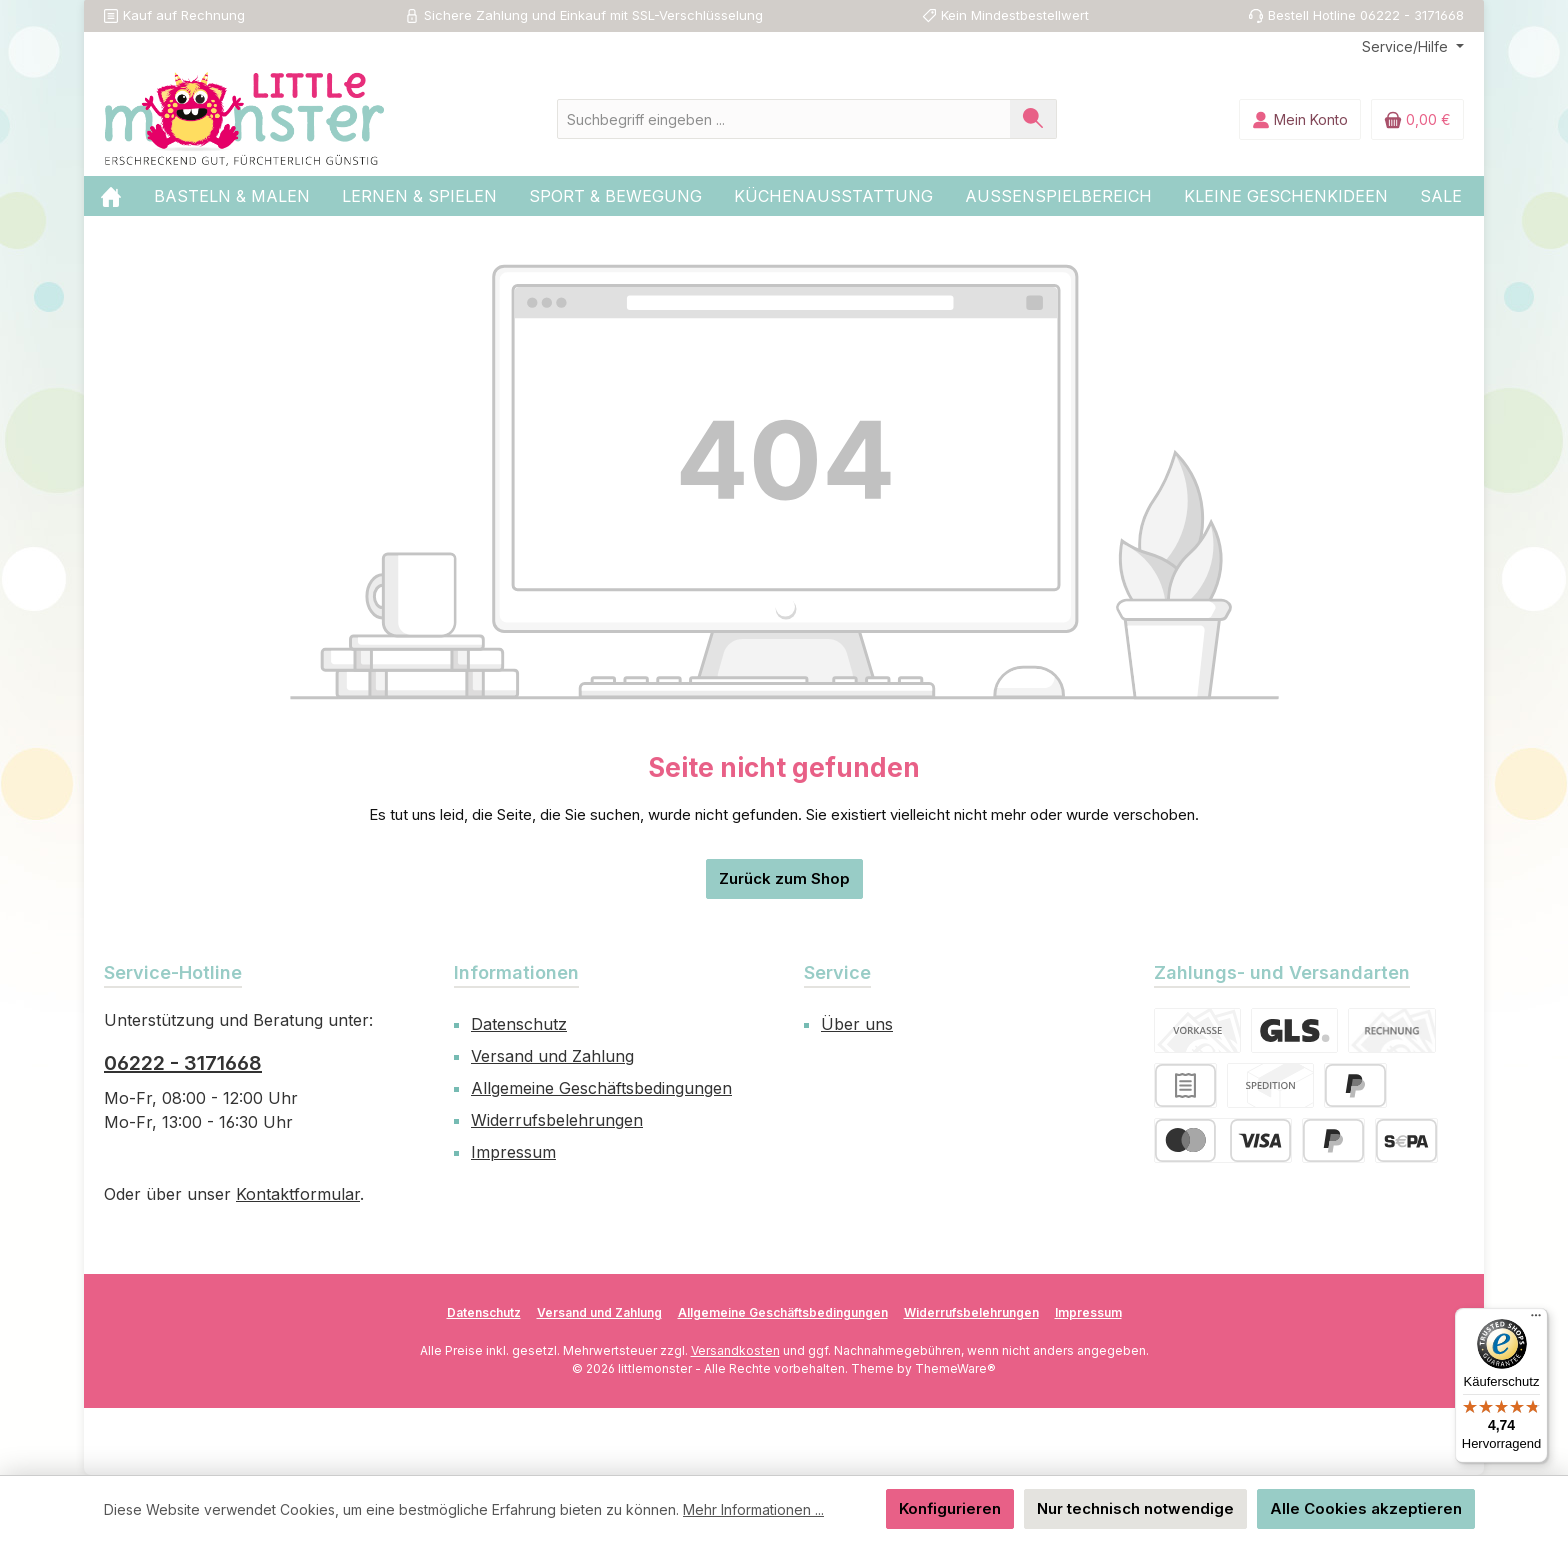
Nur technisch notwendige (1135, 1508)
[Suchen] (1033, 119)
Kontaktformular (298, 1194)
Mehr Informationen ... (753, 1509)
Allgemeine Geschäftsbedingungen (601, 1088)
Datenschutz (519, 1024)
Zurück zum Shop (784, 878)
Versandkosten (735, 1350)
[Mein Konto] (1300, 119)
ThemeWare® (955, 1368)
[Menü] (1536, 1320)
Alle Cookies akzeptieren (1366, 1508)
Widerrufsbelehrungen (557, 1120)
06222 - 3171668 (183, 1063)
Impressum (513, 1152)
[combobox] (784, 119)
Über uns (857, 1024)
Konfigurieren (950, 1508)
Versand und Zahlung (552, 1056)
